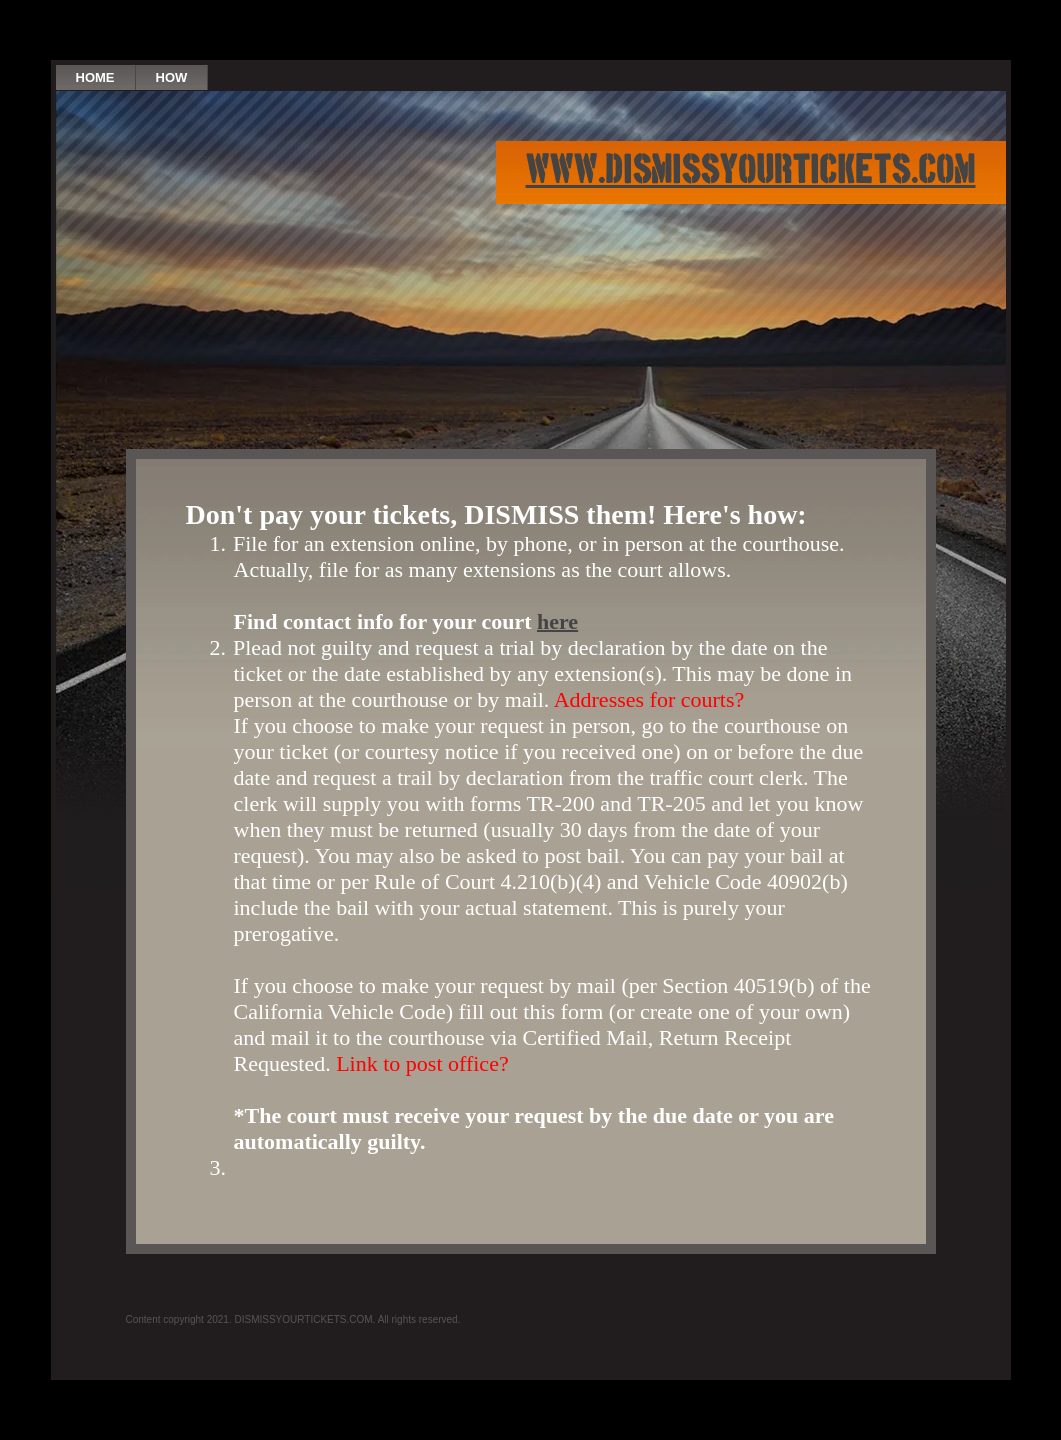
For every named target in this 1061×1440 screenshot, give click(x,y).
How (172, 77)
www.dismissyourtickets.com (751, 172)
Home (95, 77)
